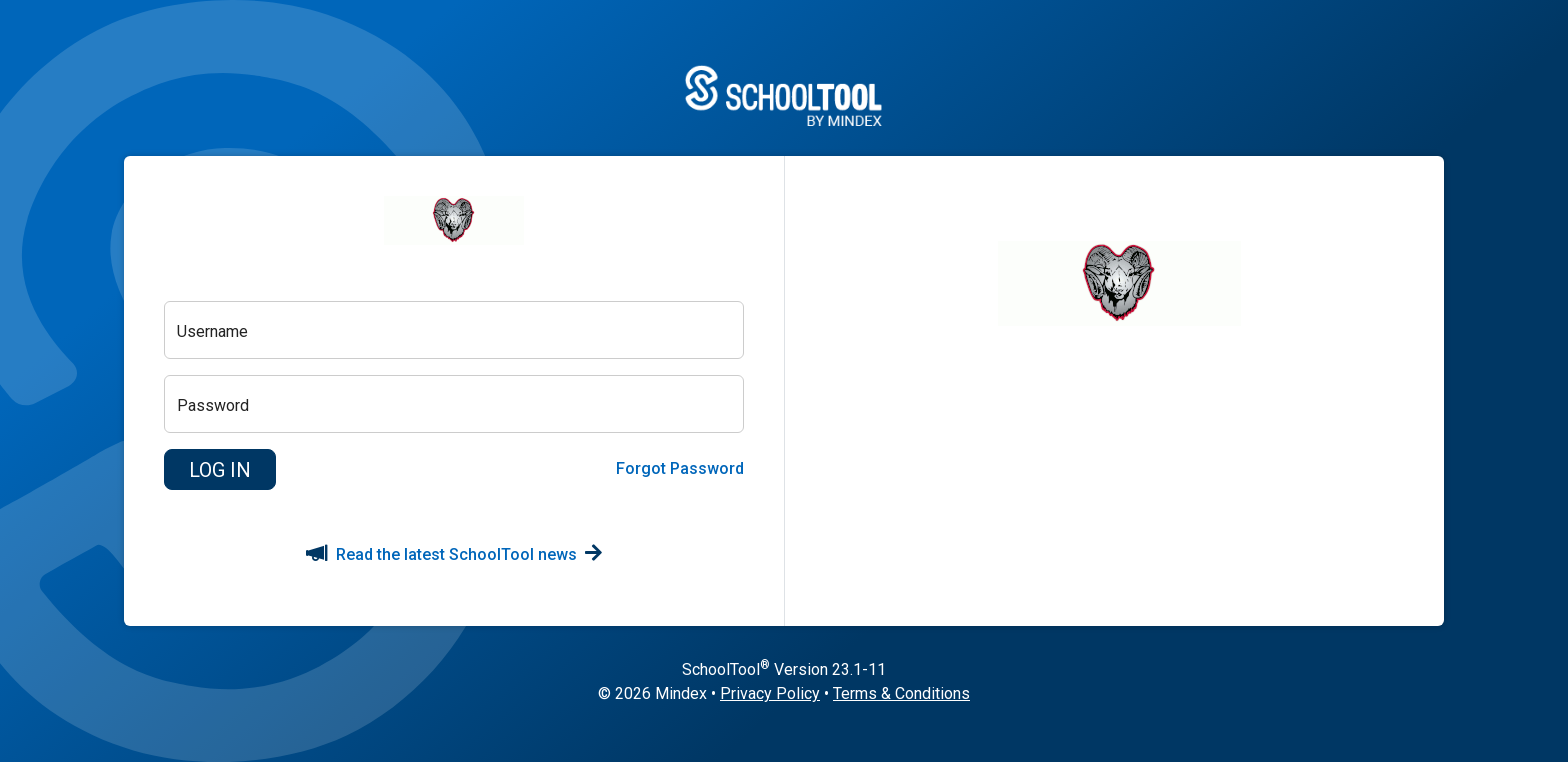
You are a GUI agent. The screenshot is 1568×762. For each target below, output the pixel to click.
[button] (220, 470)
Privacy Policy (770, 693)
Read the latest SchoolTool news (454, 554)
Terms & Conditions (901, 693)
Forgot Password (680, 468)
